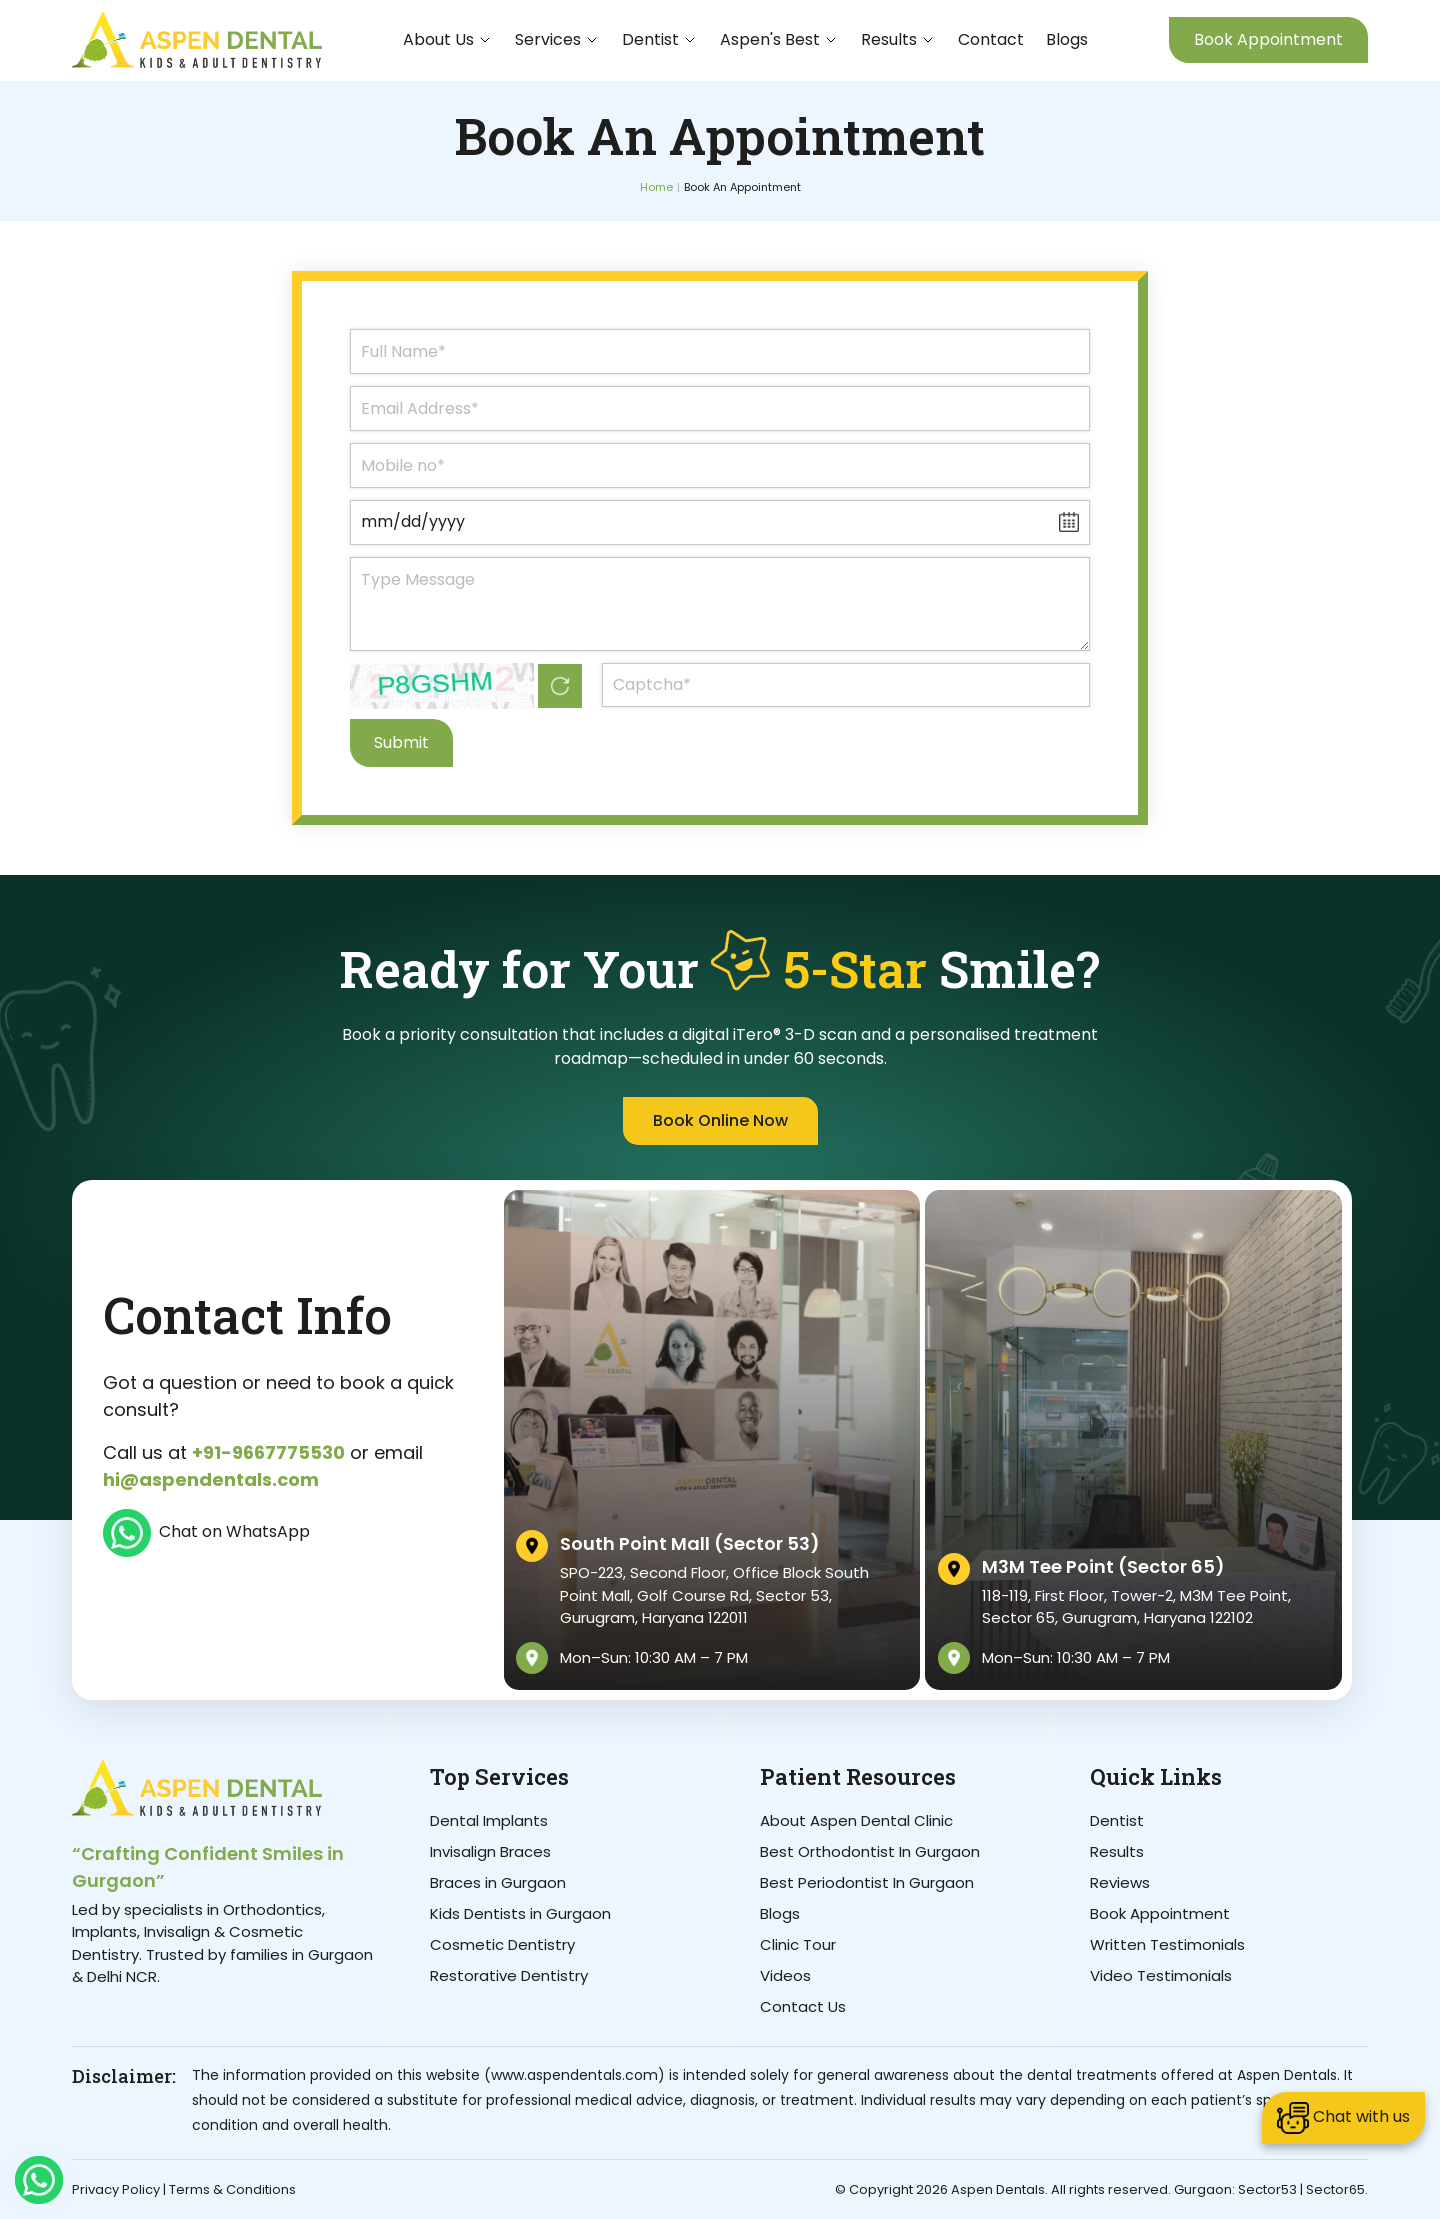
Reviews (1120, 1882)
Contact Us (803, 2006)
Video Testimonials (1161, 1975)
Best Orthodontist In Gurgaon (870, 1851)
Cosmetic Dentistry (502, 1944)
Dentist (1117, 1820)
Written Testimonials (1167, 1944)
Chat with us (1343, 2118)
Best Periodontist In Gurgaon (867, 1882)
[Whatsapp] (39, 2180)
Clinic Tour (798, 1944)
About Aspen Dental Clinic (856, 1820)
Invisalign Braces (490, 1851)
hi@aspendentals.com (211, 1479)
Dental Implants (489, 1820)
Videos (785, 1975)
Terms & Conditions (232, 2189)
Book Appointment (1268, 39)
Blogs (1067, 39)
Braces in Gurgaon (498, 1882)
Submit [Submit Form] (401, 742)
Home (656, 187)
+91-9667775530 (268, 1452)
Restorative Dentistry (509, 1975)
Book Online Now (720, 1120)
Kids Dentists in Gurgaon (520, 1913)
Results (1117, 1851)
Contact (991, 39)
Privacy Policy (116, 2189)
